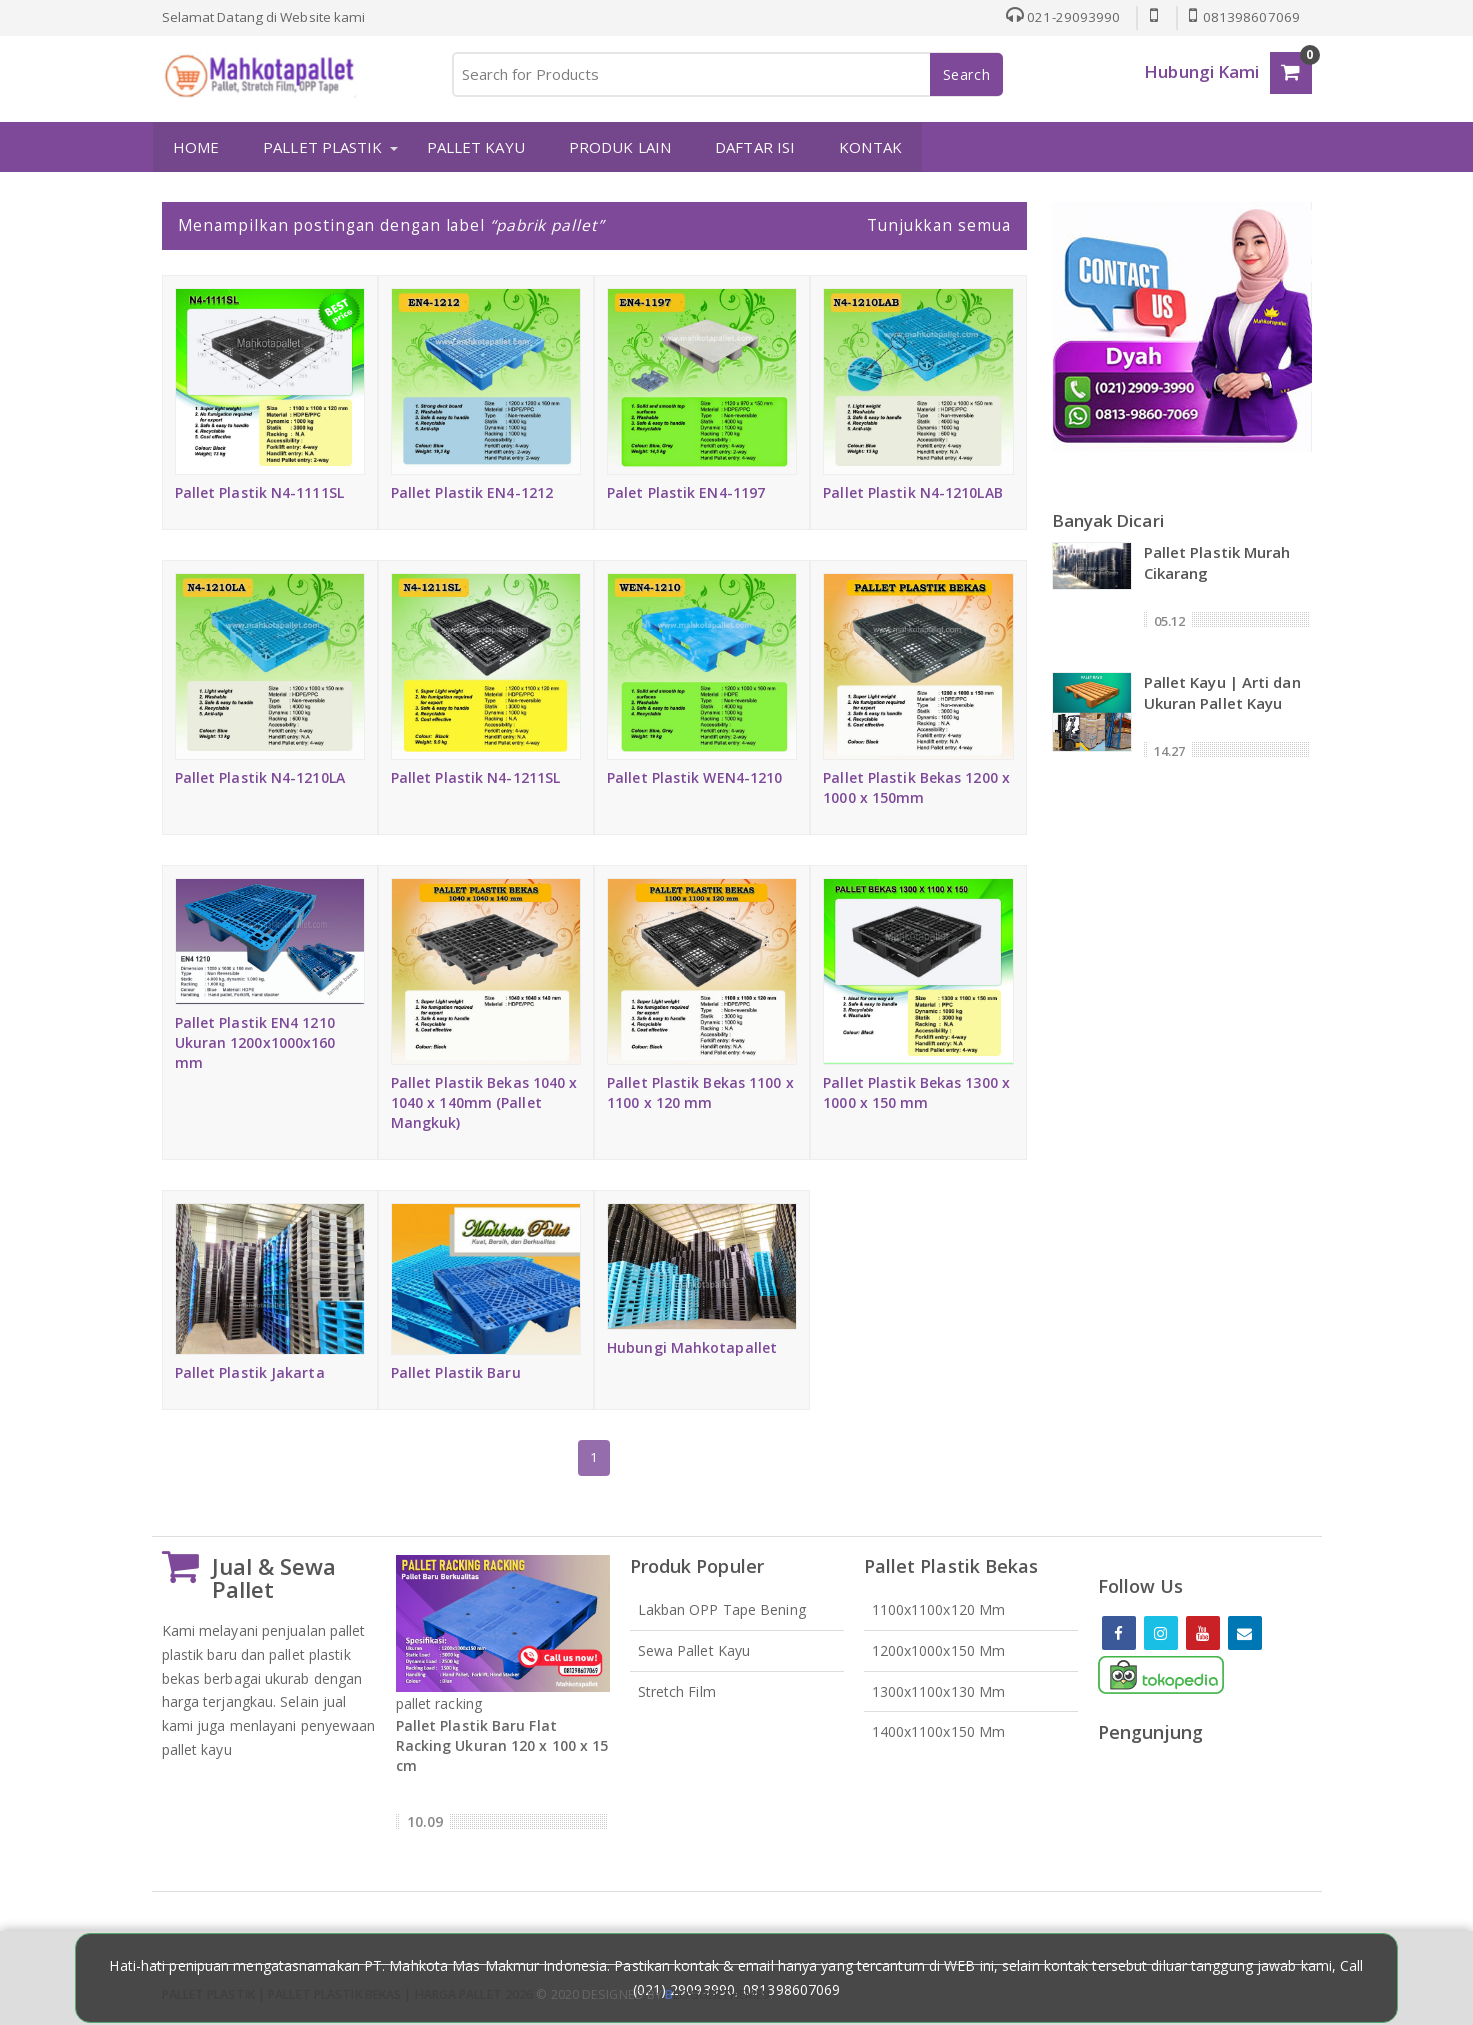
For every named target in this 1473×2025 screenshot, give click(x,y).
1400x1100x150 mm (939, 1731)
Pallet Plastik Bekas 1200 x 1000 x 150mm (916, 786)
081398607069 (1243, 17)
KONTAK (869, 147)
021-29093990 (1061, 17)
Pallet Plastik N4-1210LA (260, 776)
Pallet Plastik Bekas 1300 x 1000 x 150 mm (916, 1091)
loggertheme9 (717, 1994)
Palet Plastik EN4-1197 (686, 491)
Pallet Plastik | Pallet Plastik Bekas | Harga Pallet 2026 (348, 1994)
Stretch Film (677, 1690)
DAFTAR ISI (754, 147)
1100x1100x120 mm (939, 1608)
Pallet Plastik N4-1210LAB (913, 491)
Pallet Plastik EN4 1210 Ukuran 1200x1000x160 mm (255, 1042)
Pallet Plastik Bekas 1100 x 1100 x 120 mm (700, 1091)
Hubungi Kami (1201, 71)
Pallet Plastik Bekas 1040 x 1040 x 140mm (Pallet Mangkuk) (484, 1101)
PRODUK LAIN (619, 147)
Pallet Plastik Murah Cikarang (1217, 561)
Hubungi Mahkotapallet (692, 1347)
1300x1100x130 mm (939, 1690)
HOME (195, 147)
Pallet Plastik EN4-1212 (472, 491)
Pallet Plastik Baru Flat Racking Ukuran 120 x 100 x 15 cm (502, 1745)
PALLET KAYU (475, 147)
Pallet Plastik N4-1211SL (475, 776)
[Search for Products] (727, 74)
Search (967, 74)
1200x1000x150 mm (939, 1649)
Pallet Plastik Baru (456, 1372)
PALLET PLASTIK (321, 147)
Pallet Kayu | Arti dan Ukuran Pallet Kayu (1222, 691)
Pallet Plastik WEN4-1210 (694, 776)
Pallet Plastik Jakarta (250, 1372)
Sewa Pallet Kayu (694, 1649)
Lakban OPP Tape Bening (722, 1608)
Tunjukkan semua (939, 225)
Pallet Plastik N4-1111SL (259, 491)
